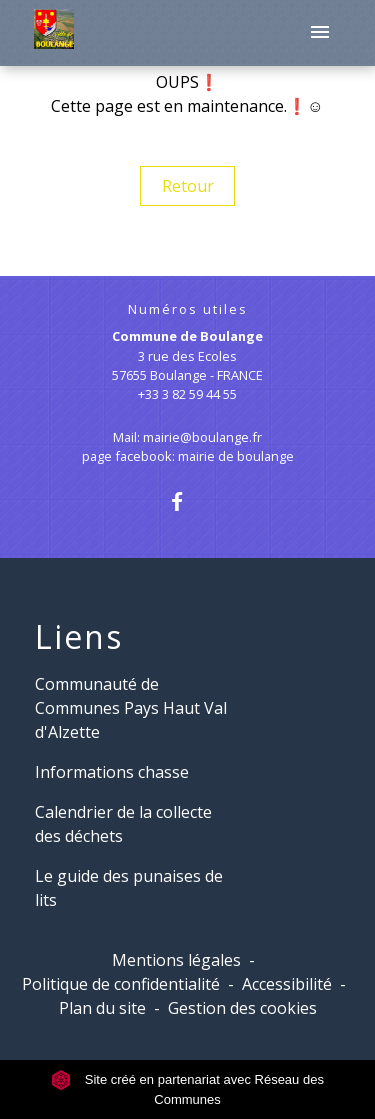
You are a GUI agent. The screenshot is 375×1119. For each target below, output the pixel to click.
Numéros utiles (188, 309)
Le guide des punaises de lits (129, 888)
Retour (188, 186)
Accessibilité (287, 984)
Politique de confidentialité (121, 984)
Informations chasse (112, 772)
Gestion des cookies (242, 1008)
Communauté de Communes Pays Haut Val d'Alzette (131, 708)
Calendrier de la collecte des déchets (123, 824)
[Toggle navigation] (320, 33)
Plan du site (102, 1008)
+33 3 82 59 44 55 (187, 394)
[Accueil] (53, 33)
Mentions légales (176, 960)
